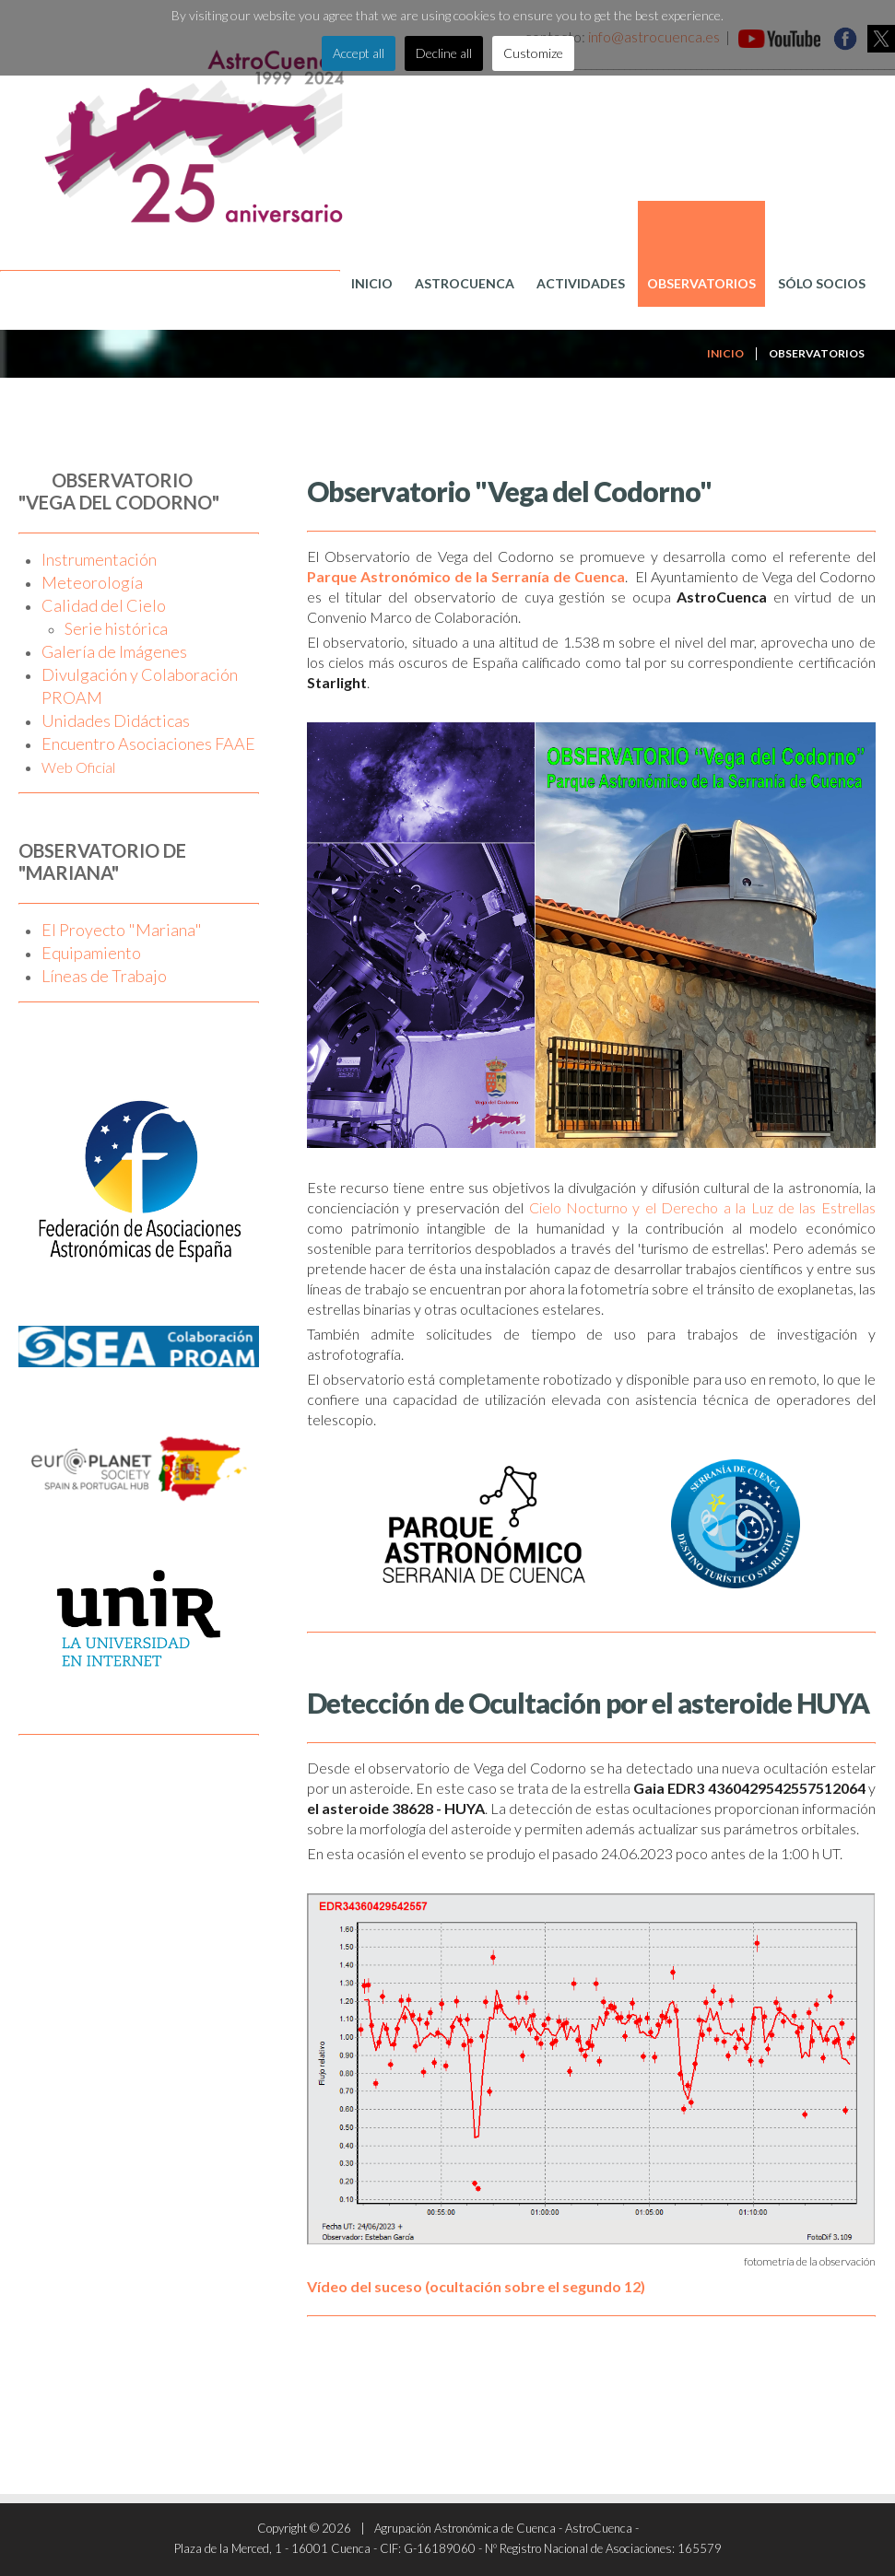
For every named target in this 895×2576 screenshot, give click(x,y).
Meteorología (92, 582)
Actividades (580, 283)
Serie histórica (116, 628)
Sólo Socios (822, 283)
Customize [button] (533, 53)
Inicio (372, 283)
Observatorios (701, 283)
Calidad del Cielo (103, 605)
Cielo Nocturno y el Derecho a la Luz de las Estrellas (702, 1207)
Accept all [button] (358, 53)
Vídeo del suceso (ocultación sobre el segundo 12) (476, 2286)
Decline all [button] (444, 53)
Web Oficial (78, 767)
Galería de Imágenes (114, 651)
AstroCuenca (464, 283)
